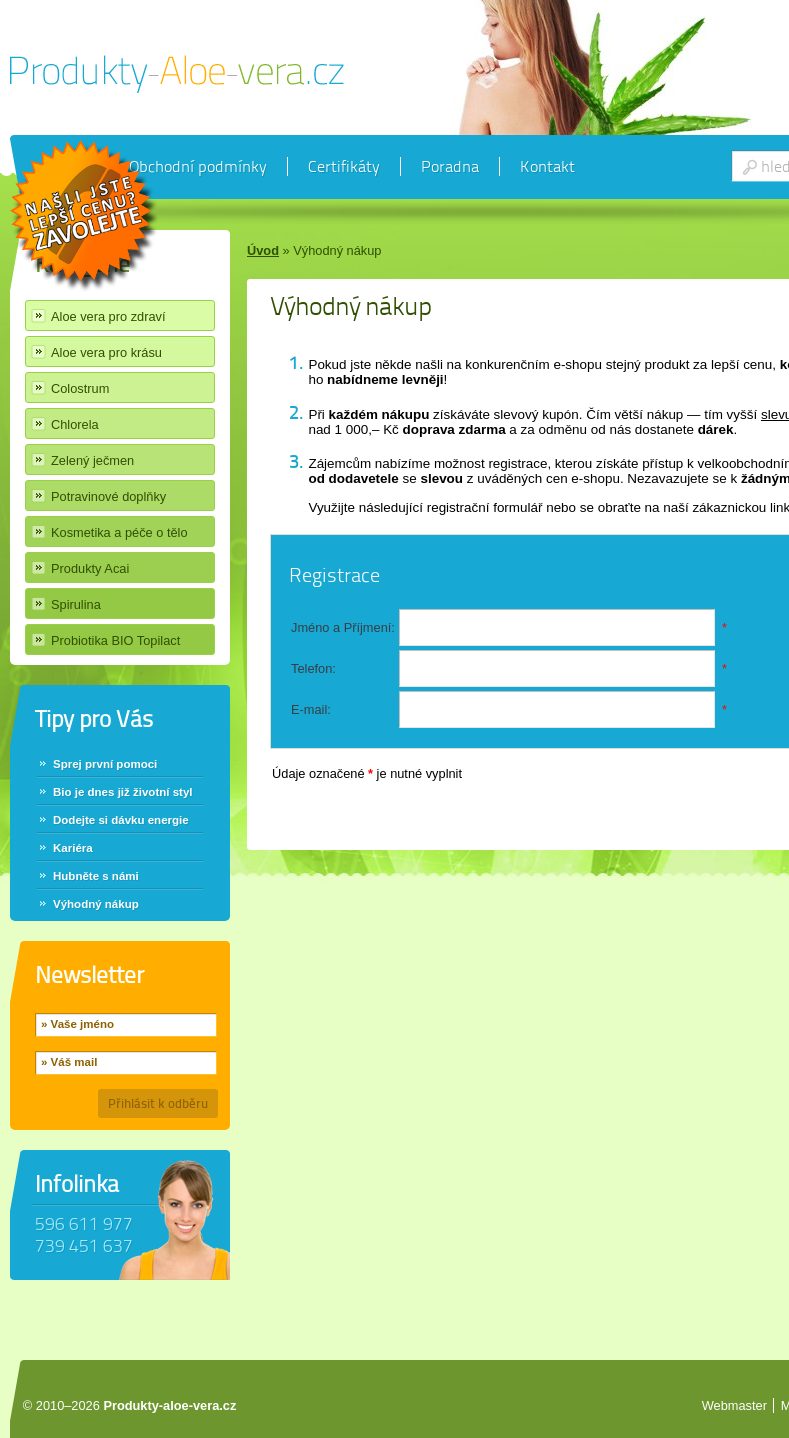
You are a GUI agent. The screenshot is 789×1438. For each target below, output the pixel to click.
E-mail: (311, 709)
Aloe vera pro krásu (106, 352)
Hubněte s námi (96, 876)
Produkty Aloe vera (177, 74)
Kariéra (73, 848)
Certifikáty (344, 166)
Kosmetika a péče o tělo (119, 532)
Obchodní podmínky (198, 166)
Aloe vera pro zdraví (108, 316)
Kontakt (547, 166)
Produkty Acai (90, 568)
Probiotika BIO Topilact (115, 640)
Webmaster (734, 1405)
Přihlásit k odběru (158, 1103)
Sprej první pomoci (105, 764)
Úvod (263, 250)
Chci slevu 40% (85, 216)
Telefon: (313, 668)
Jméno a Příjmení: (343, 627)
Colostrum (80, 388)
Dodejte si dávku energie (121, 820)
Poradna (450, 166)
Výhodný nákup (96, 904)
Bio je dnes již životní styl (123, 792)
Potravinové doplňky (108, 496)
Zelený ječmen (92, 460)
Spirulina (76, 604)
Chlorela (75, 424)
